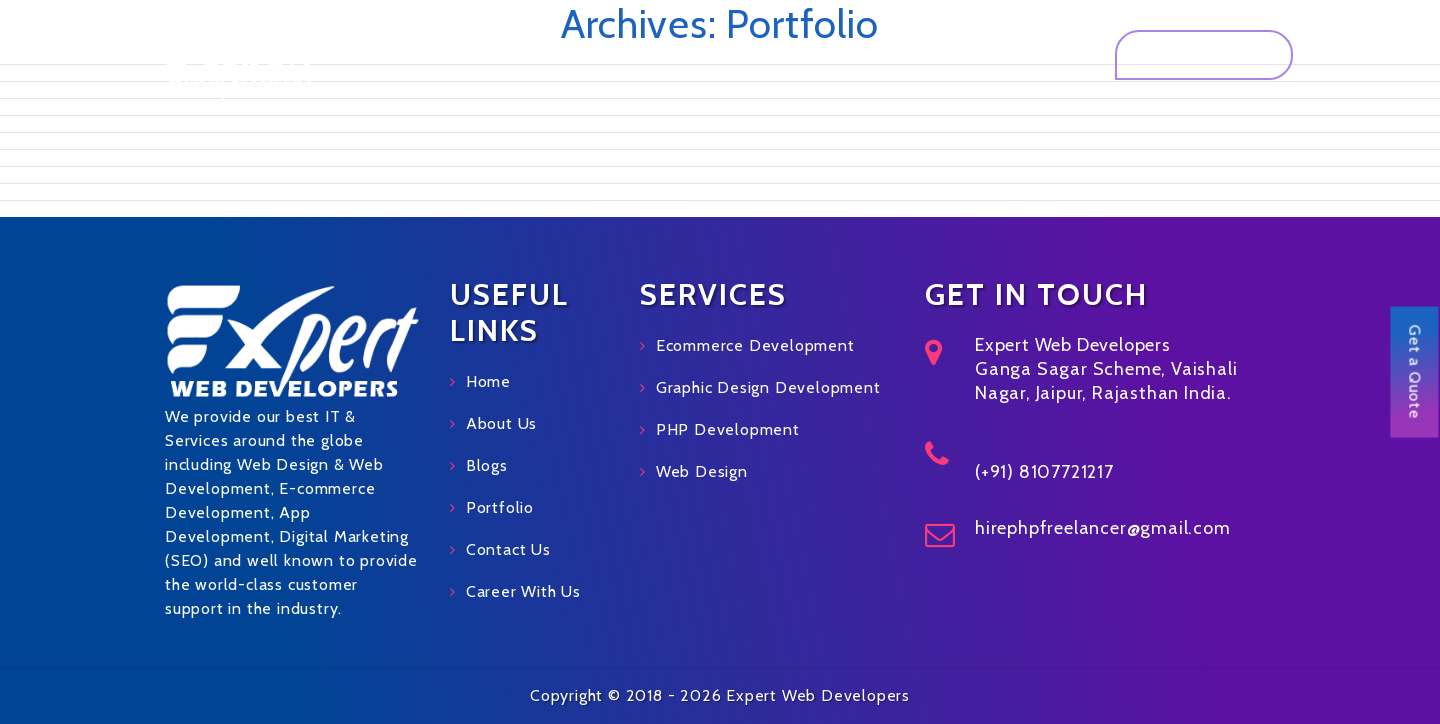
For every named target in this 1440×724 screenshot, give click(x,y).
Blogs (487, 465)
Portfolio (852, 54)
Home (546, 54)
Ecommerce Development (755, 345)
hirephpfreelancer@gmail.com (1103, 528)
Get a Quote (1204, 54)
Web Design (702, 471)
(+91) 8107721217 (1044, 472)
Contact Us (1026, 54)
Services (738, 54)
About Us (636, 54)
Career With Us (523, 591)
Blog (935, 54)
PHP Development (728, 429)
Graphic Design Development (768, 387)
